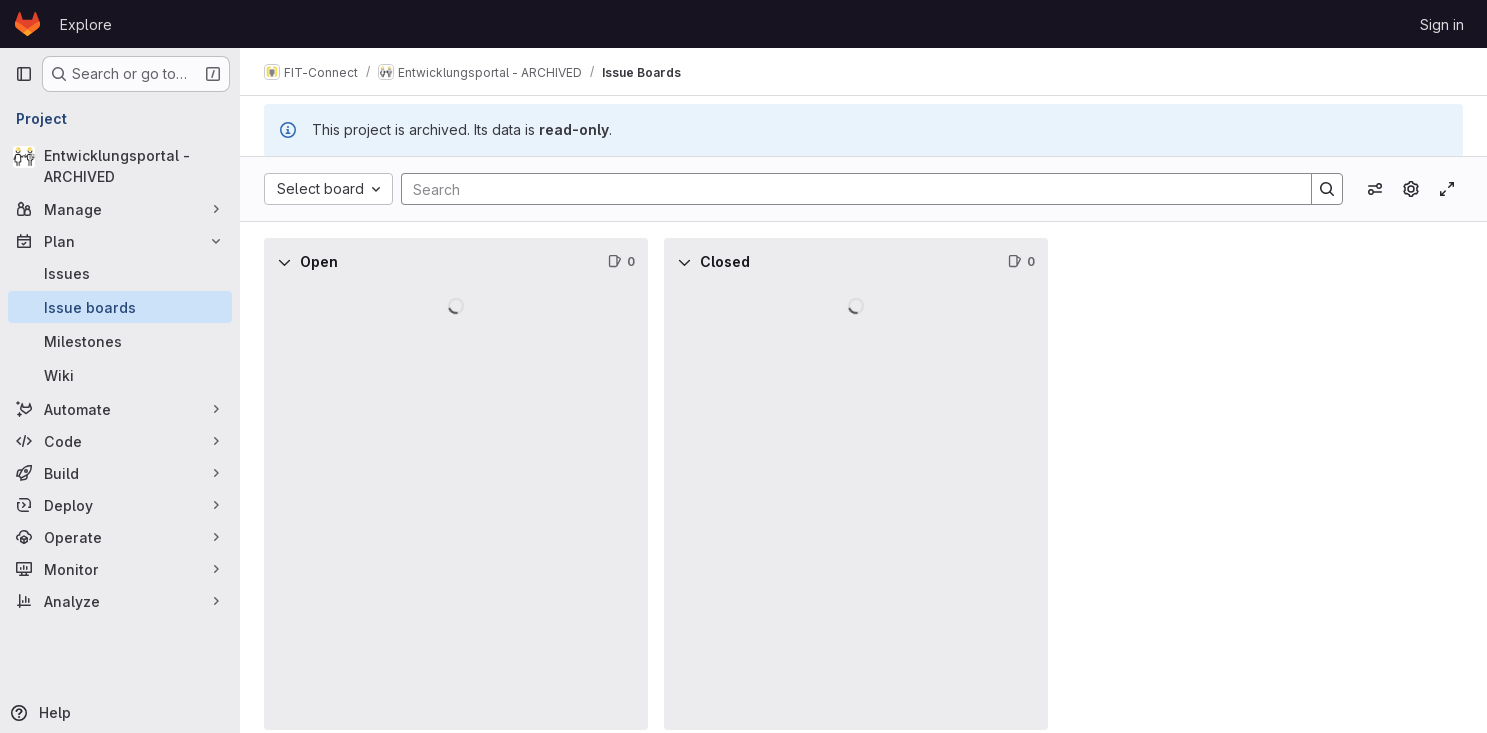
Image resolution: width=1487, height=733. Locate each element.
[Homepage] (27, 24)
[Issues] (120, 273)
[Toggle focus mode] (1447, 189)
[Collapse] (284, 262)
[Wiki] (120, 375)
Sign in (1442, 24)
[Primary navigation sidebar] (24, 74)
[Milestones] (120, 341)
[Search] (846, 189)
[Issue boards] (120, 307)
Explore (86, 24)
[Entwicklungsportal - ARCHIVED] (120, 166)
